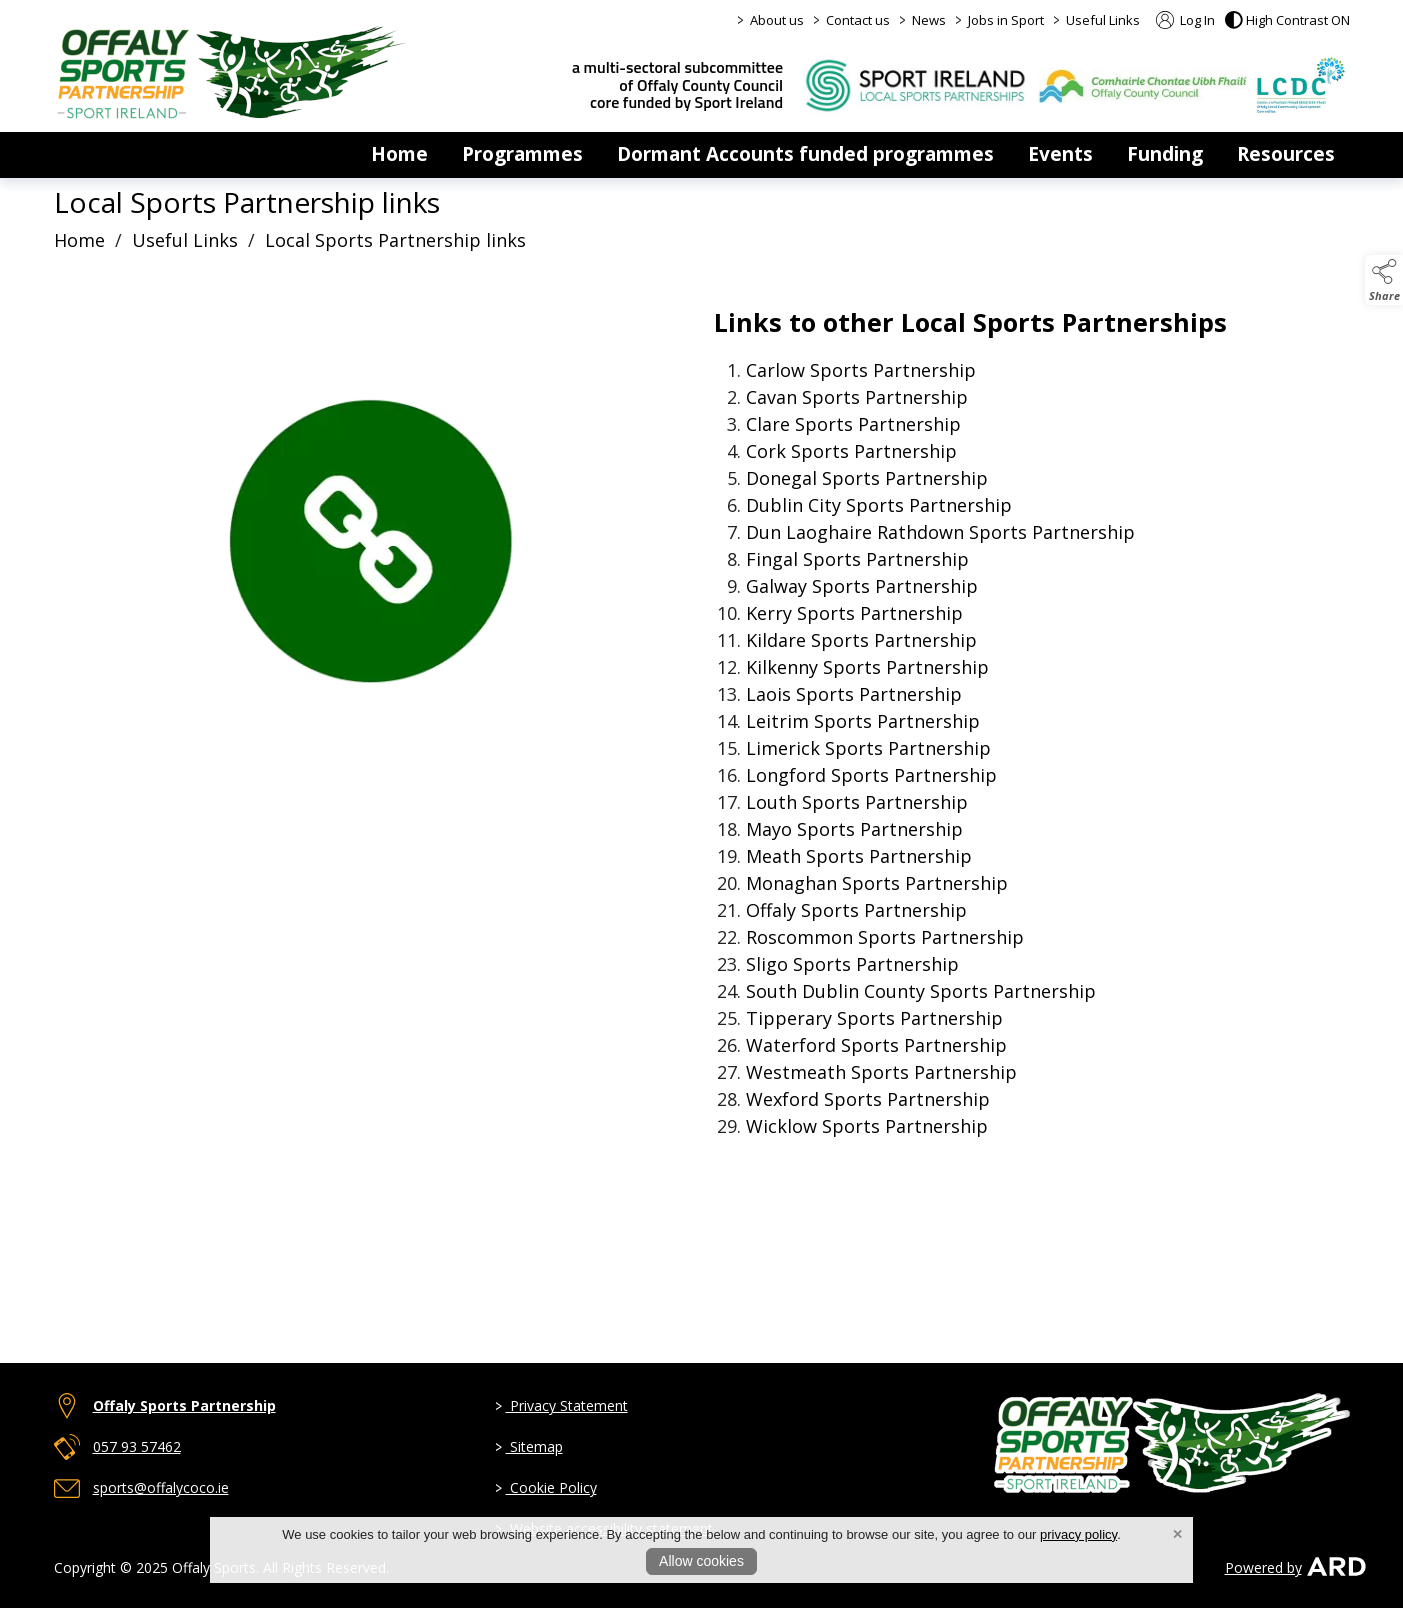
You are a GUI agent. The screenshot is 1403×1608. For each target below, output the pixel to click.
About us (777, 20)
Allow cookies (701, 1561)
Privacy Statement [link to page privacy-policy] (560, 1405)
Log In (1185, 20)
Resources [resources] (1286, 154)
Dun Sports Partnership (940, 532)
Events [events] (1060, 154)
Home (399, 154)
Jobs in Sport (1006, 20)
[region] (702, 805)
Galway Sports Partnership (862, 586)
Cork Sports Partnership (851, 451)
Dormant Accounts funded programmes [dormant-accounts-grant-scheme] (805, 154)
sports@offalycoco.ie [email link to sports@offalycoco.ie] (161, 1487)
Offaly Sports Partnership (856, 910)
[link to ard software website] (1328, 1567)
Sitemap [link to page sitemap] (528, 1446)
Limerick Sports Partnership (868, 748)
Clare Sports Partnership (853, 424)
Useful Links (1103, 20)
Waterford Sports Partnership (876, 1045)
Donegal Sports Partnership (867, 478)
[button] (1287, 20)
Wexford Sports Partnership (868, 1099)
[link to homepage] (232, 72)
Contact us (858, 20)
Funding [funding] (1165, 154)
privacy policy (1078, 1534)
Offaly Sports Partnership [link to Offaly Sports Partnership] (184, 1405)
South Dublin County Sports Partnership (921, 991)
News (929, 20)
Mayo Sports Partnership (854, 829)
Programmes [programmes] (522, 154)
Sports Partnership (861, 370)
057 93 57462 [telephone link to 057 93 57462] (137, 1446)
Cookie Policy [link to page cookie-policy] (545, 1487)
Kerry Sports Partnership (854, 613)
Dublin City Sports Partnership (879, 505)
